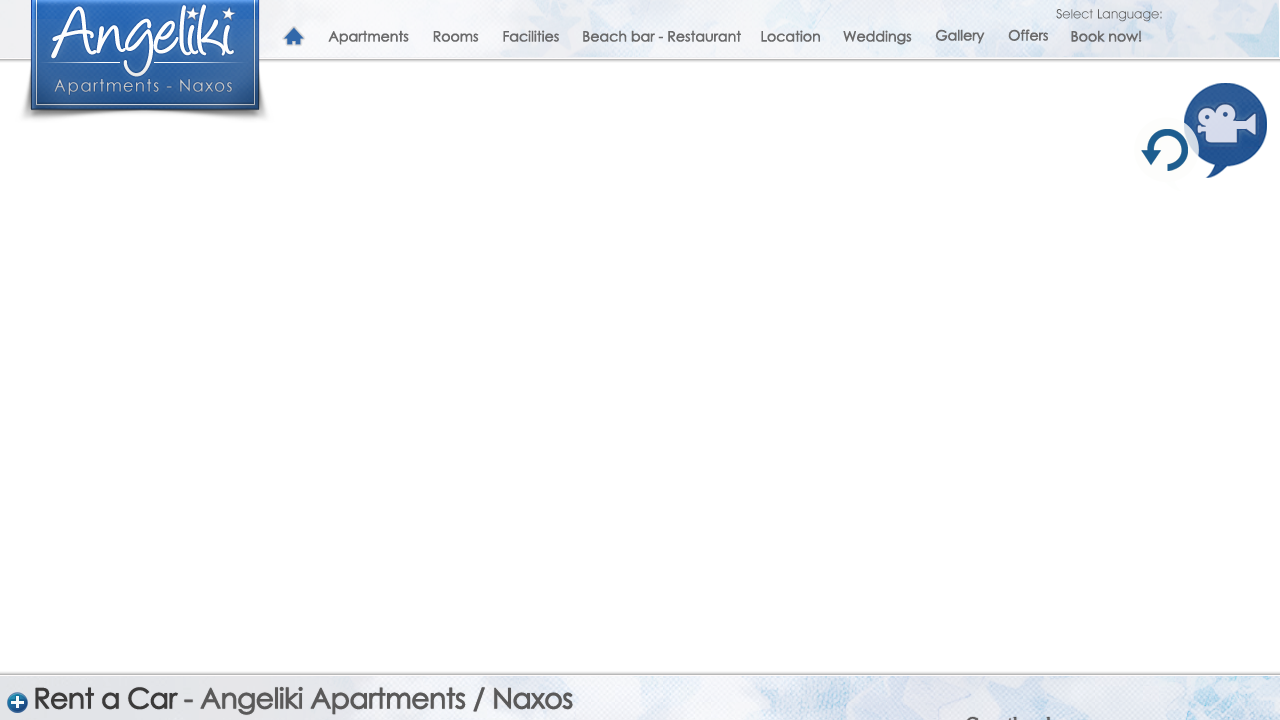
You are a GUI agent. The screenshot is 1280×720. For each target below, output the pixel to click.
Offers (1027, 36)
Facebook (772, 560)
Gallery (959, 36)
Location (790, 36)
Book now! (1106, 36)
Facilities (531, 36)
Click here (995, 515)
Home (293, 36)
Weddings (877, 36)
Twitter (723, 560)
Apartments (368, 36)
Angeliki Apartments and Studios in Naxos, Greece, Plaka (145, 55)
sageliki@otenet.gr (799, 704)
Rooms (456, 36)
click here (993, 593)
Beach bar (660, 36)
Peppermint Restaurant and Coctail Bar (1054, 654)
